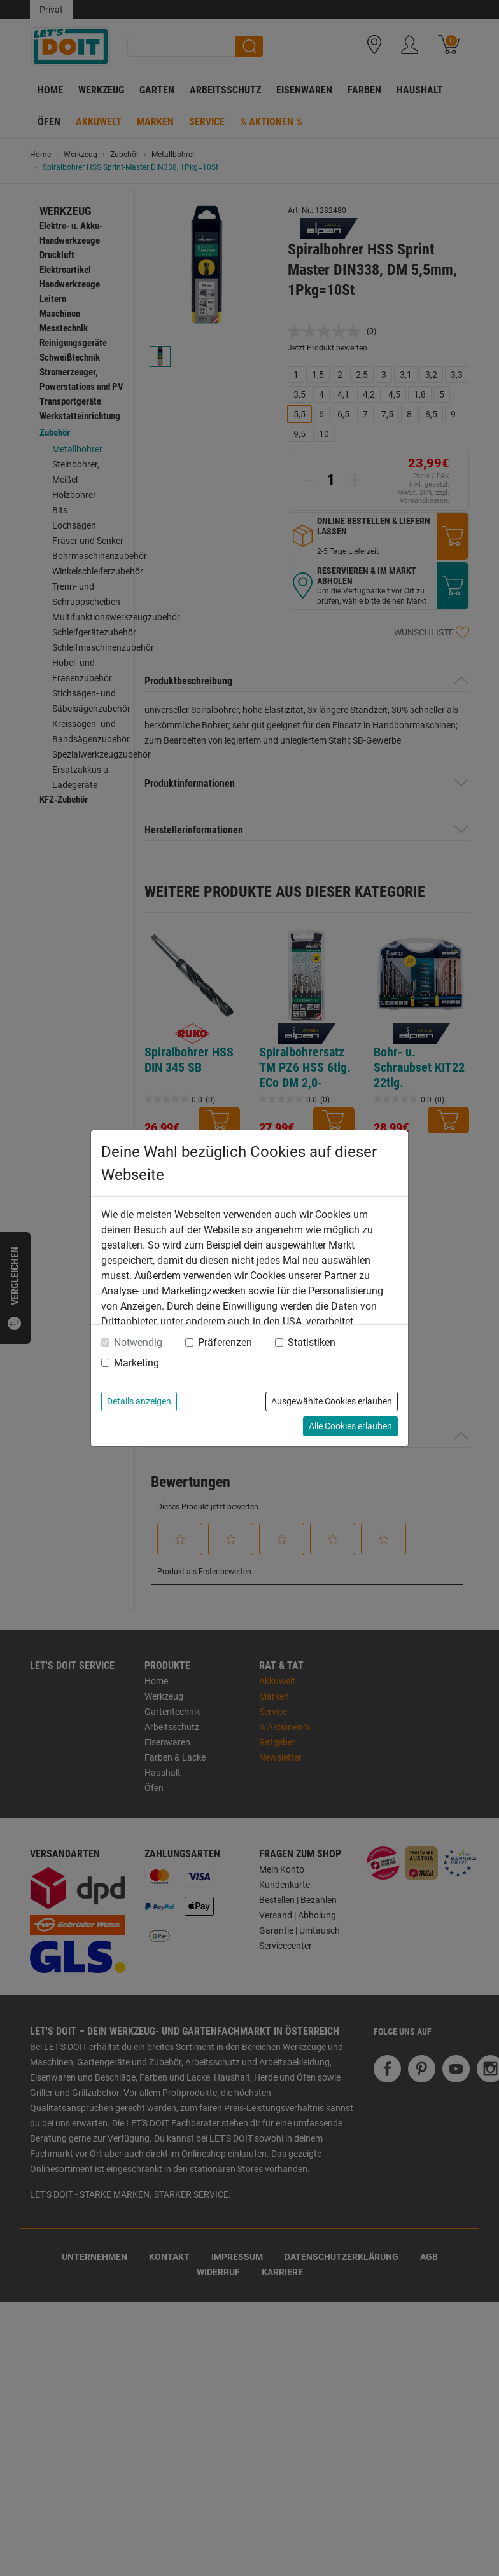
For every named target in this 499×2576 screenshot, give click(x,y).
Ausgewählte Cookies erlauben (331, 1401)
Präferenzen (225, 1342)
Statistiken (311, 1342)
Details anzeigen (139, 1401)
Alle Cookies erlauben (350, 1426)
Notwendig (138, 1342)
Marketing (136, 1363)
